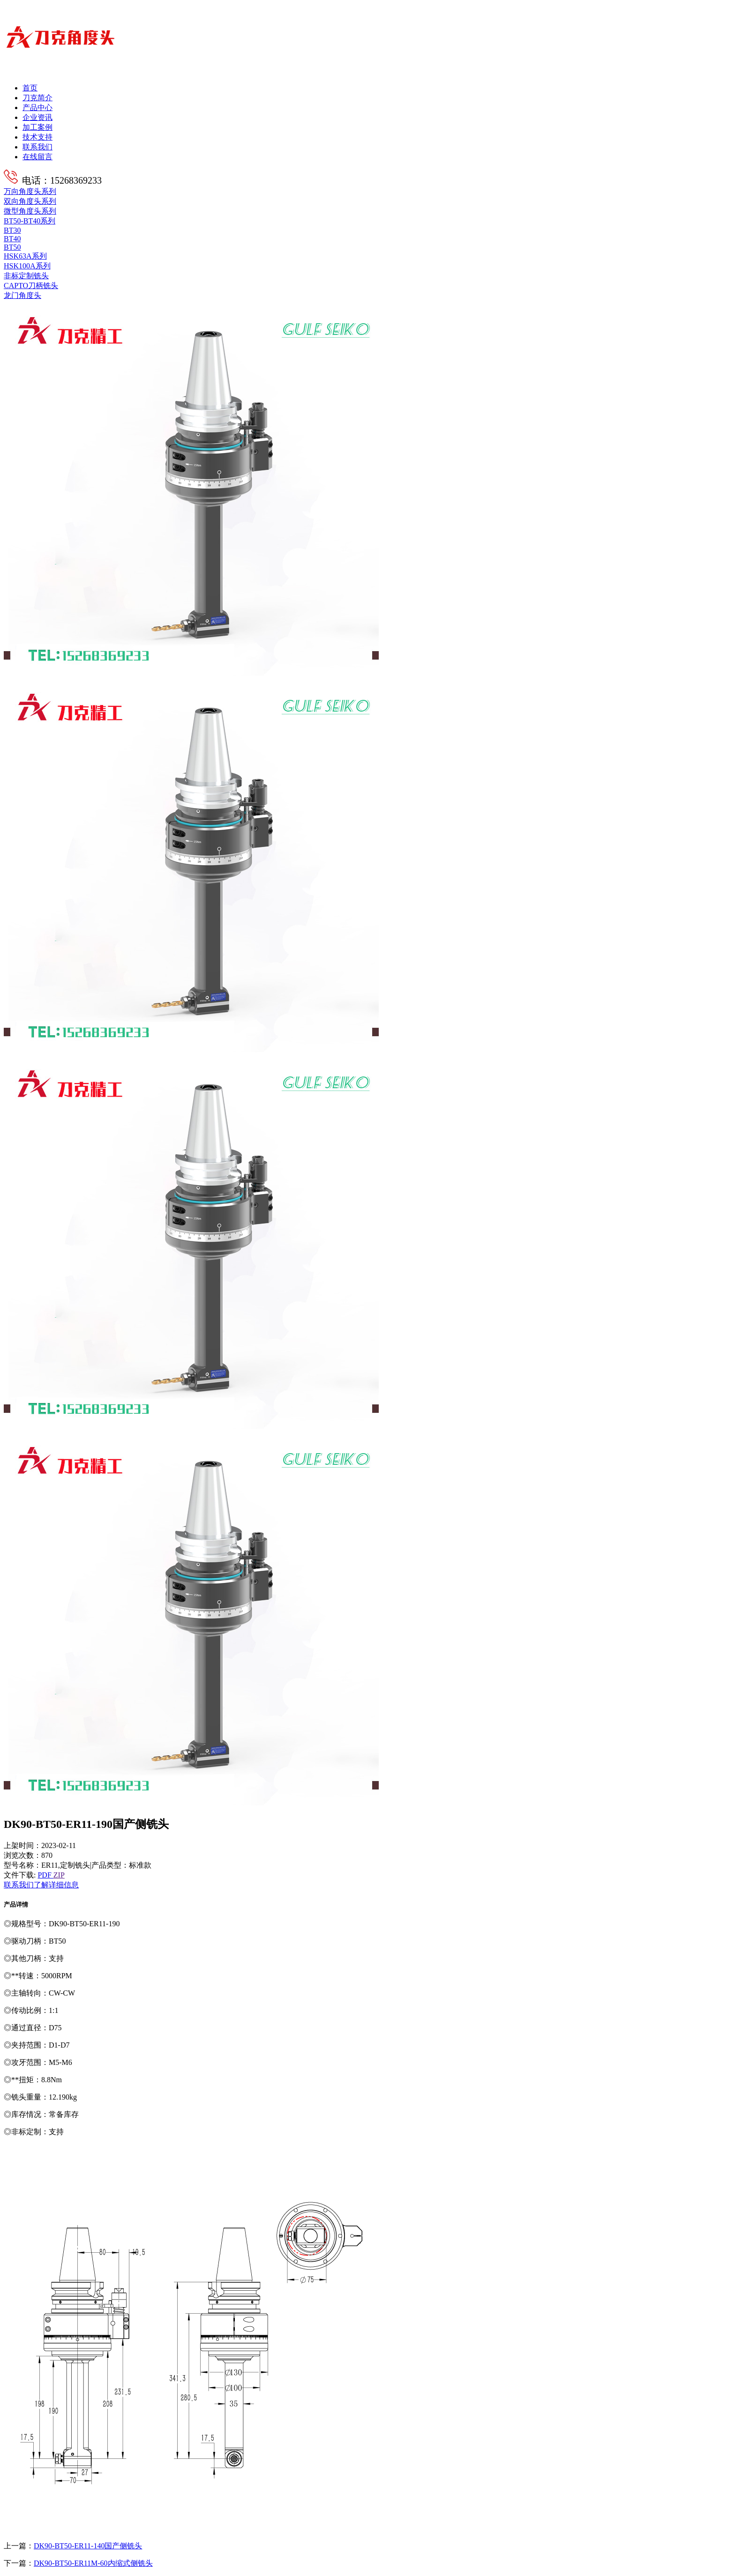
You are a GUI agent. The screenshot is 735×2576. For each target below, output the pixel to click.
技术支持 (37, 137)
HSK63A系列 (25, 256)
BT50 (12, 247)
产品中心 (37, 107)
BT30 (12, 230)
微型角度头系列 (30, 211)
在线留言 (37, 157)
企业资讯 (37, 117)
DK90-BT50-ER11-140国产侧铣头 (88, 2546)
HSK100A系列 (27, 266)
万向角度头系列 (30, 191)
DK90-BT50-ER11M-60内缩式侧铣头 (93, 2563)
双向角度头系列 (30, 201)
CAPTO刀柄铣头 (31, 286)
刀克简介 (37, 98)
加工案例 (37, 127)
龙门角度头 (22, 295)
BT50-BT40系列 (29, 221)
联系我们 (37, 147)
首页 (30, 88)
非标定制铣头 (26, 276)
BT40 (12, 239)
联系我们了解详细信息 (41, 1885)
